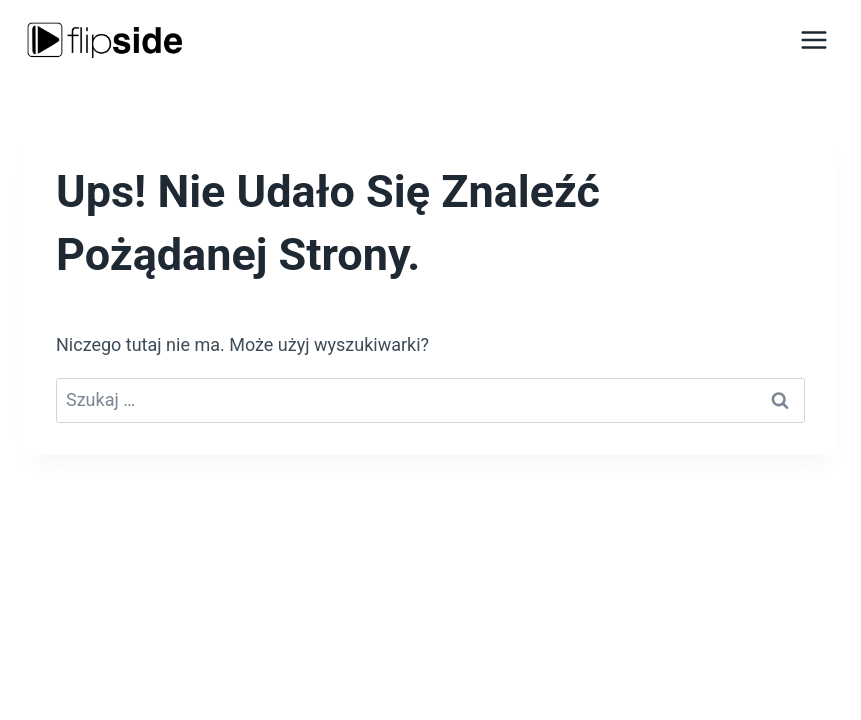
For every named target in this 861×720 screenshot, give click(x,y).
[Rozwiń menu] (813, 39)
